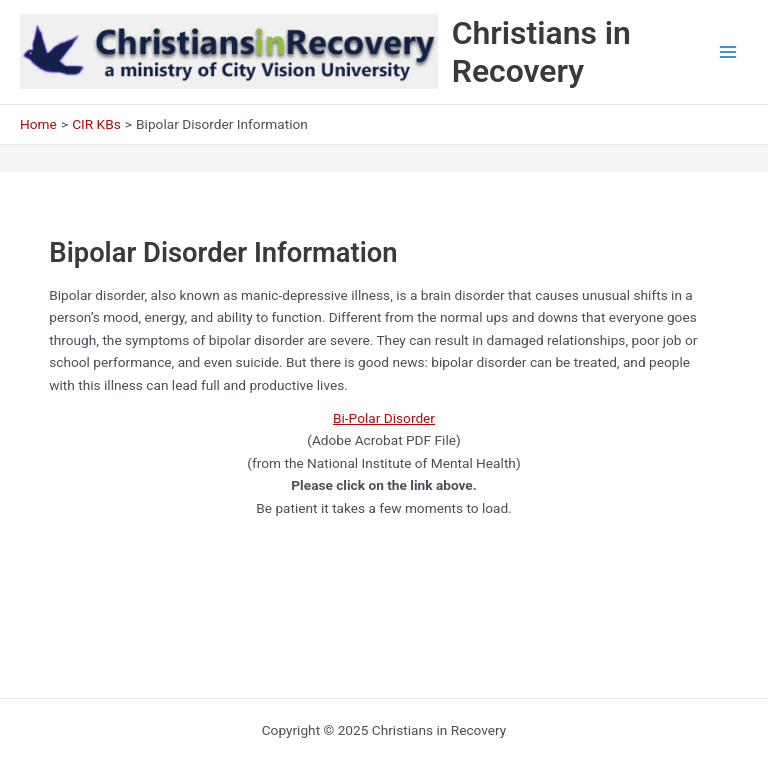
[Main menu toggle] (728, 52)
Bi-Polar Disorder (384, 418)
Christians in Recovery (541, 52)
